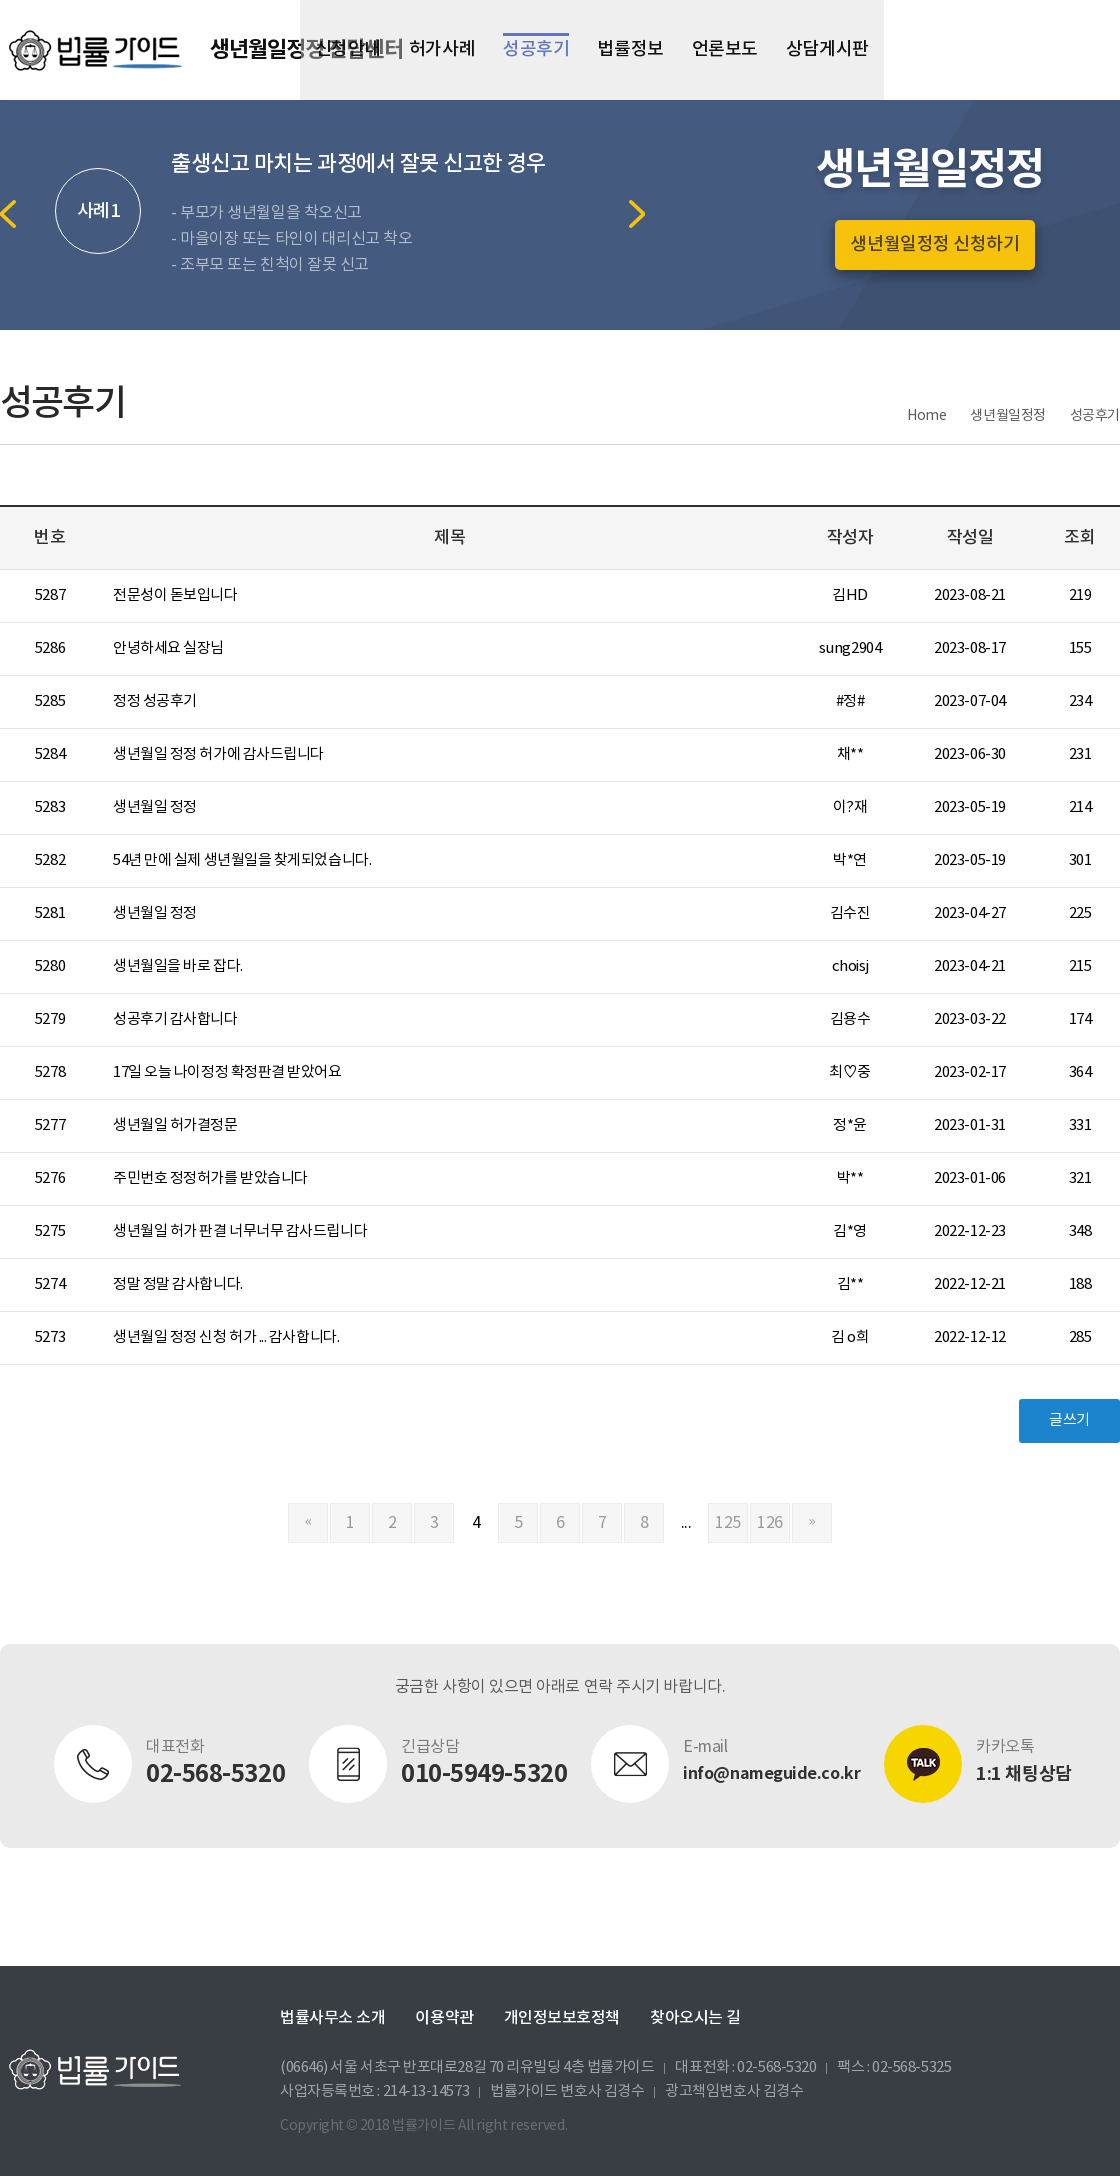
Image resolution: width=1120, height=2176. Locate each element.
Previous (8, 214)
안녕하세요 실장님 (168, 648)
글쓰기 (1069, 1420)
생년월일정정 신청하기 (934, 244)
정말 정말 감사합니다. (178, 1284)
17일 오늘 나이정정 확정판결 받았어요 (227, 1072)
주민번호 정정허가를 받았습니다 (210, 1178)
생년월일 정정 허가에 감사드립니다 (218, 754)
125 (728, 1523)
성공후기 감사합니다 (175, 1019)
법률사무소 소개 (332, 2018)
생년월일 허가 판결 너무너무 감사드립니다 (240, 1231)
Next (637, 214)
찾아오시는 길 (695, 2018)
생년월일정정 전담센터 (306, 50)
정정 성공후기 (155, 701)
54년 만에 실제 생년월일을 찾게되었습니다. (242, 860)
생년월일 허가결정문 (175, 1125)
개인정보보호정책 (562, 2018)
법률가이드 (95, 50)
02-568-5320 (776, 2067)
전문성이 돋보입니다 (175, 595)
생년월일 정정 (155, 807)
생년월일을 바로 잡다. (178, 966)
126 (770, 1523)
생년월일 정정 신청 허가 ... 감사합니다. (226, 1337)
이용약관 (444, 2018)
